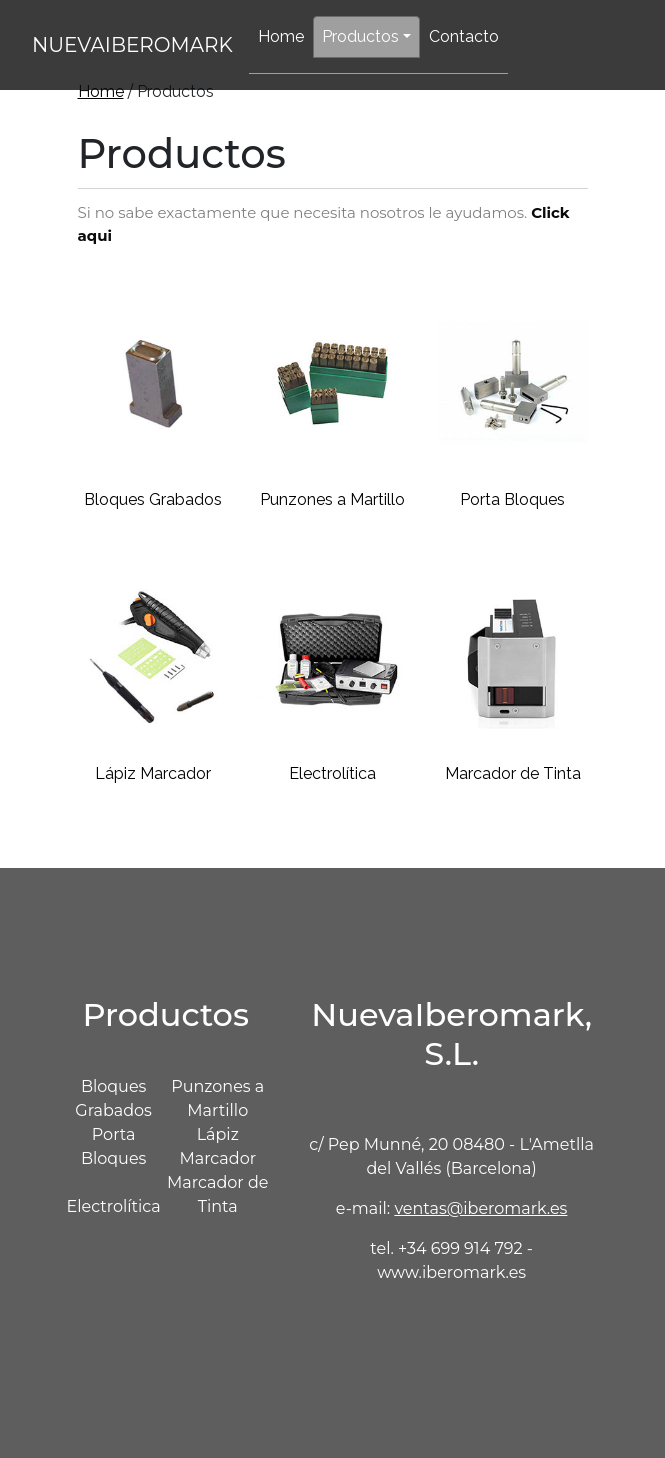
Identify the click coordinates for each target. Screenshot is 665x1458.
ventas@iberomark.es (480, 1208)
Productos (360, 36)
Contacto (464, 36)
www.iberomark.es (451, 1272)
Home (281, 36)
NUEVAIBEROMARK (132, 45)
